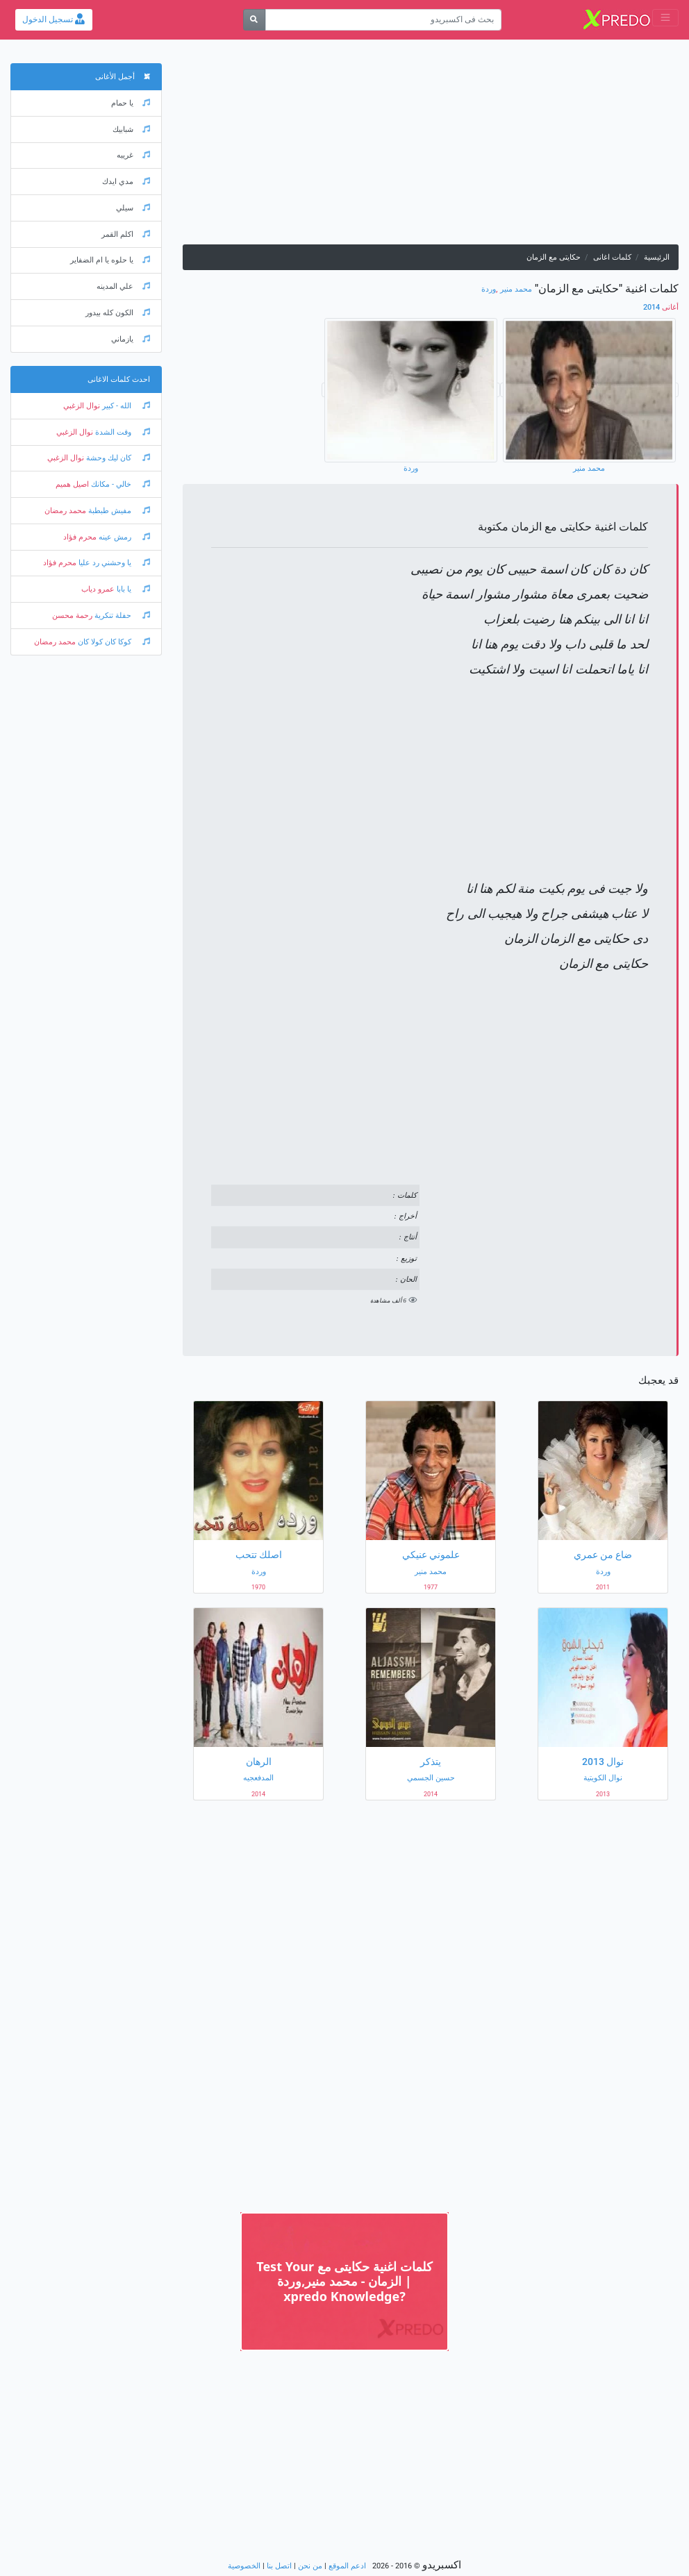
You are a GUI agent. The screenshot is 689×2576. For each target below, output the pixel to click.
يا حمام (130, 103)
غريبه (133, 155)
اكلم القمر (125, 234)
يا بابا (132, 589)
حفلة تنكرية (121, 615)
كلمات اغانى (612, 257)
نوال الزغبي (81, 405)
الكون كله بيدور (117, 312)
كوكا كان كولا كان (113, 641)
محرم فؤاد (80, 537)
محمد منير (516, 289)
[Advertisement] (431, 147)
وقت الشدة (121, 432)
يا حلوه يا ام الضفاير (110, 260)
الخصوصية (244, 2565)
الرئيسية (657, 257)
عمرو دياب (98, 589)
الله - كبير (125, 405)
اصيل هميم (72, 484)
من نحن (310, 2565)
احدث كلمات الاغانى (119, 379)
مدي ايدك (126, 181)
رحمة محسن (72, 615)
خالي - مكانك (119, 484)
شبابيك (131, 129)
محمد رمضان (65, 510)
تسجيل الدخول (53, 19)
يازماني (130, 339)
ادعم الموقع (347, 2565)
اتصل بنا (279, 2565)
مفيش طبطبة (118, 510)
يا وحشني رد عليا (113, 562)
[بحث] (254, 20)
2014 (661, 307)
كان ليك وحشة (117, 457)
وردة (488, 289)
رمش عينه (123, 537)
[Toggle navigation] (665, 17)
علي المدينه (123, 286)
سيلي (133, 207)
